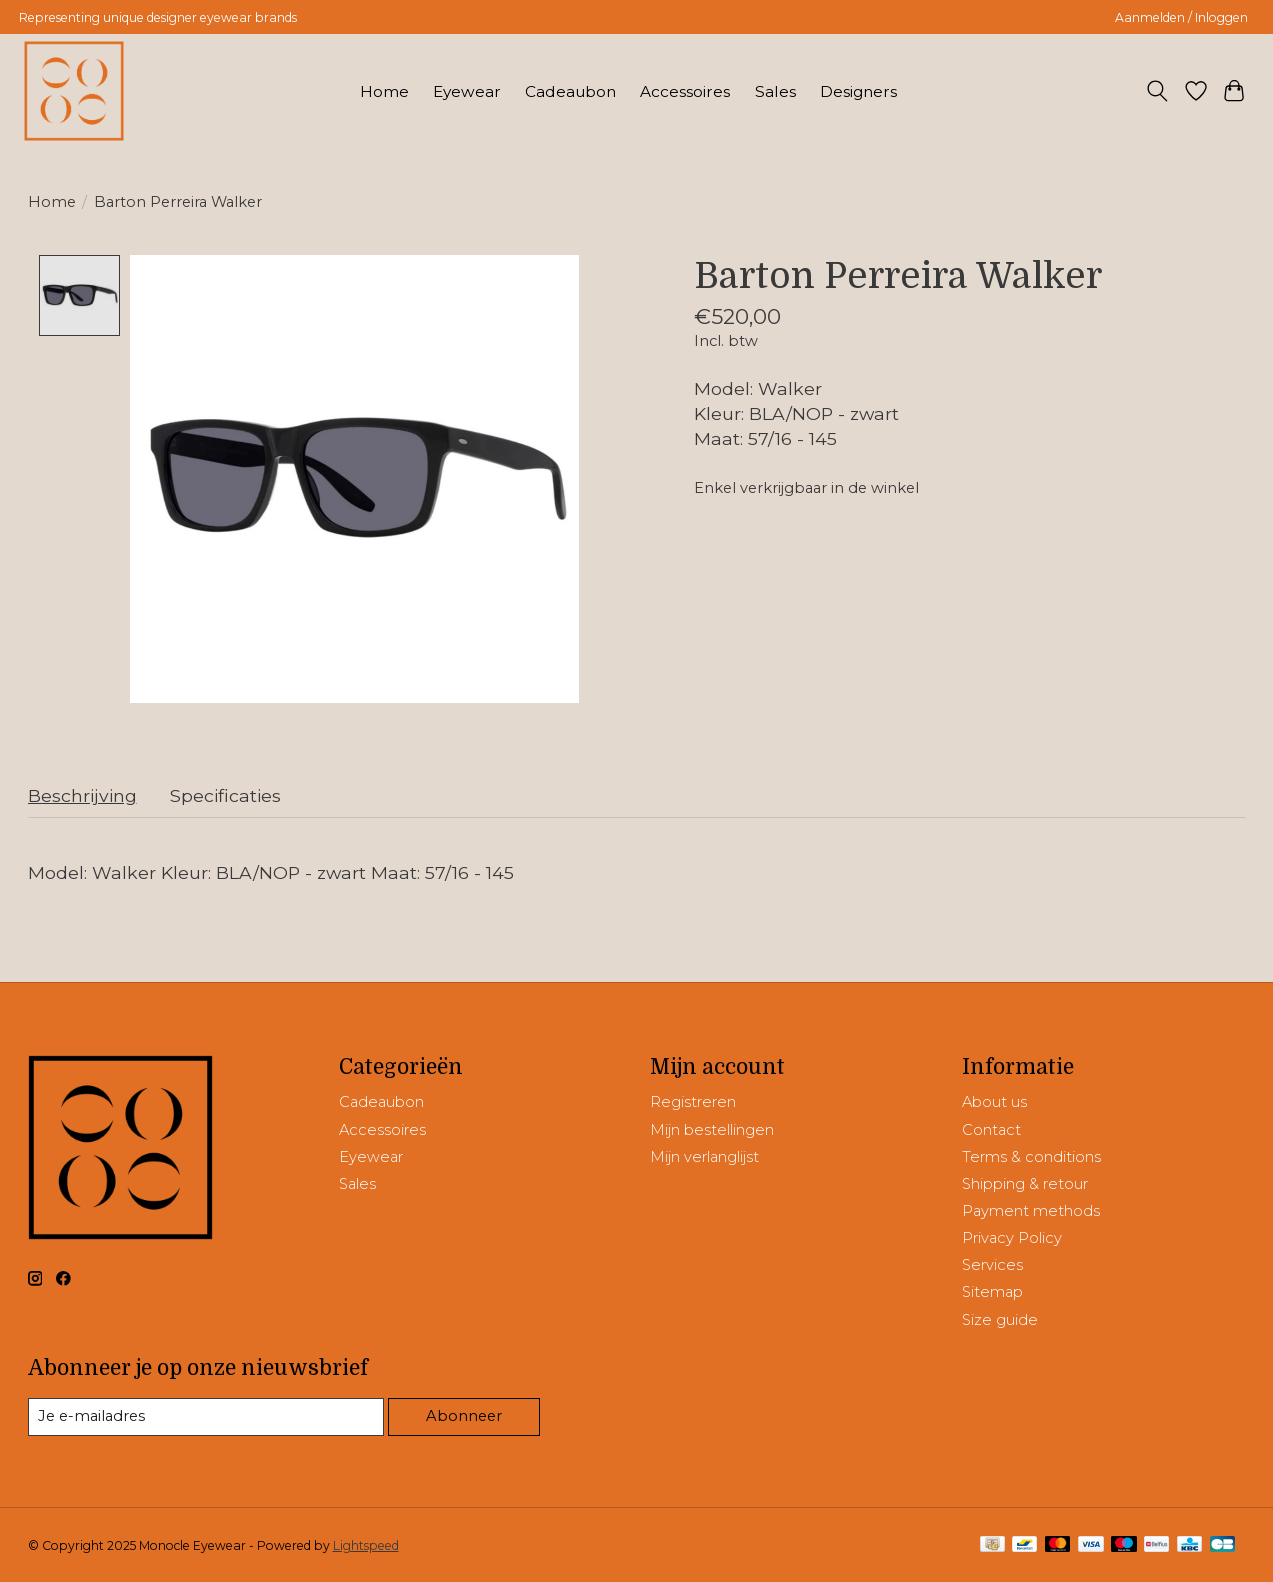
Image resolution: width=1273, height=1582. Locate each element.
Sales (775, 91)
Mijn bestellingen (712, 1130)
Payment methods (1031, 1211)
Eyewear (467, 91)
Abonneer (464, 1416)
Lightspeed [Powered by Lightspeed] (366, 1545)
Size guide (1000, 1320)
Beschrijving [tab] (82, 795)
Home (384, 91)
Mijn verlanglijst (704, 1157)
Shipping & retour (1025, 1184)
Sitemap (992, 1293)
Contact (991, 1130)
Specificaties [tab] (225, 795)
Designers (858, 91)
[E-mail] (206, 1417)
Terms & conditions (1031, 1157)
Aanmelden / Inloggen (1181, 17)
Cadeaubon (570, 91)
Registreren (693, 1103)
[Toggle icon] (1156, 91)
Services (992, 1265)
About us (994, 1103)
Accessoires (685, 91)
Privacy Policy (1012, 1238)
